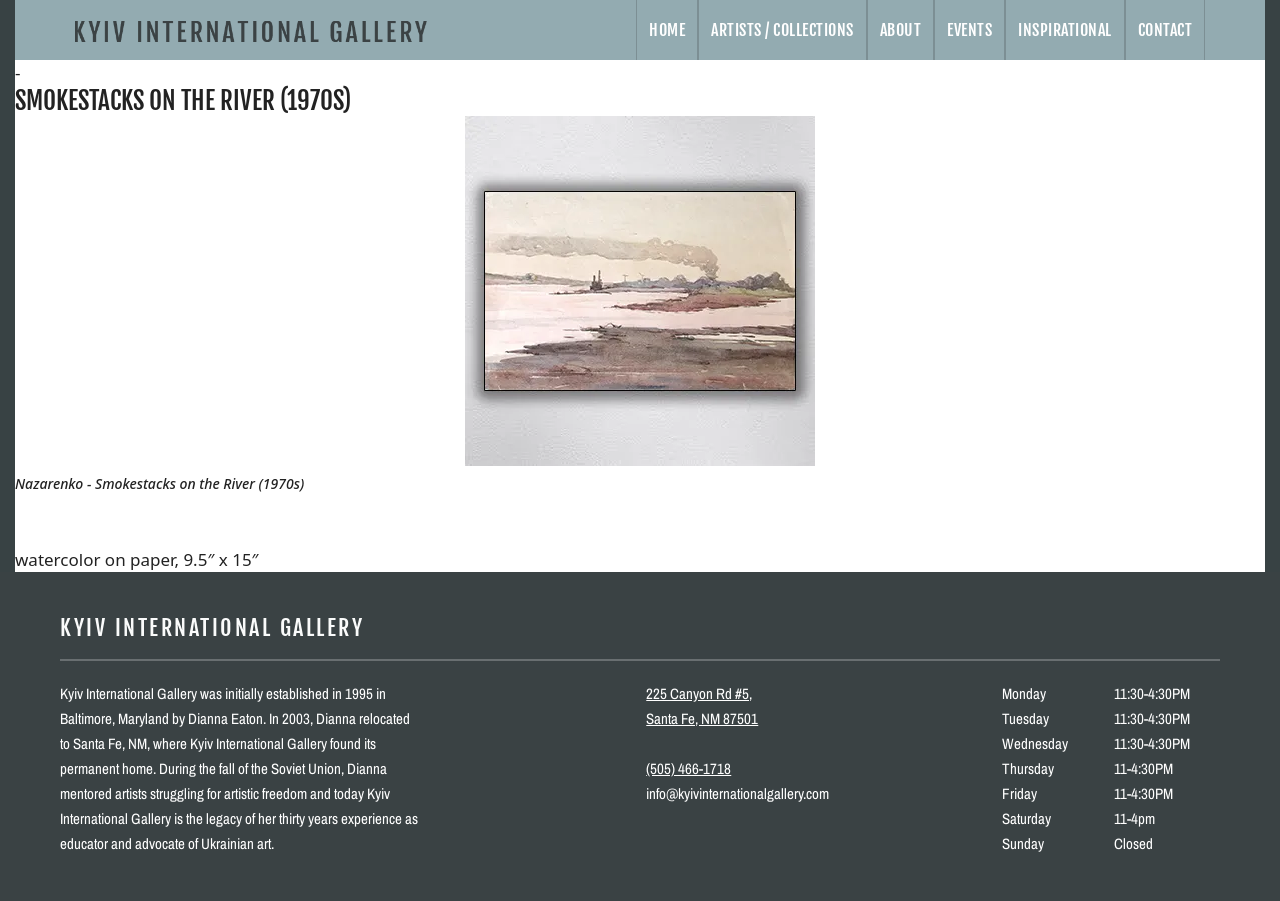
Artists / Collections (782, 30)
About (901, 30)
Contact (1165, 30)
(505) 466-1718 (688, 768)
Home (667, 30)
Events (969, 30)
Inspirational (1065, 30)
